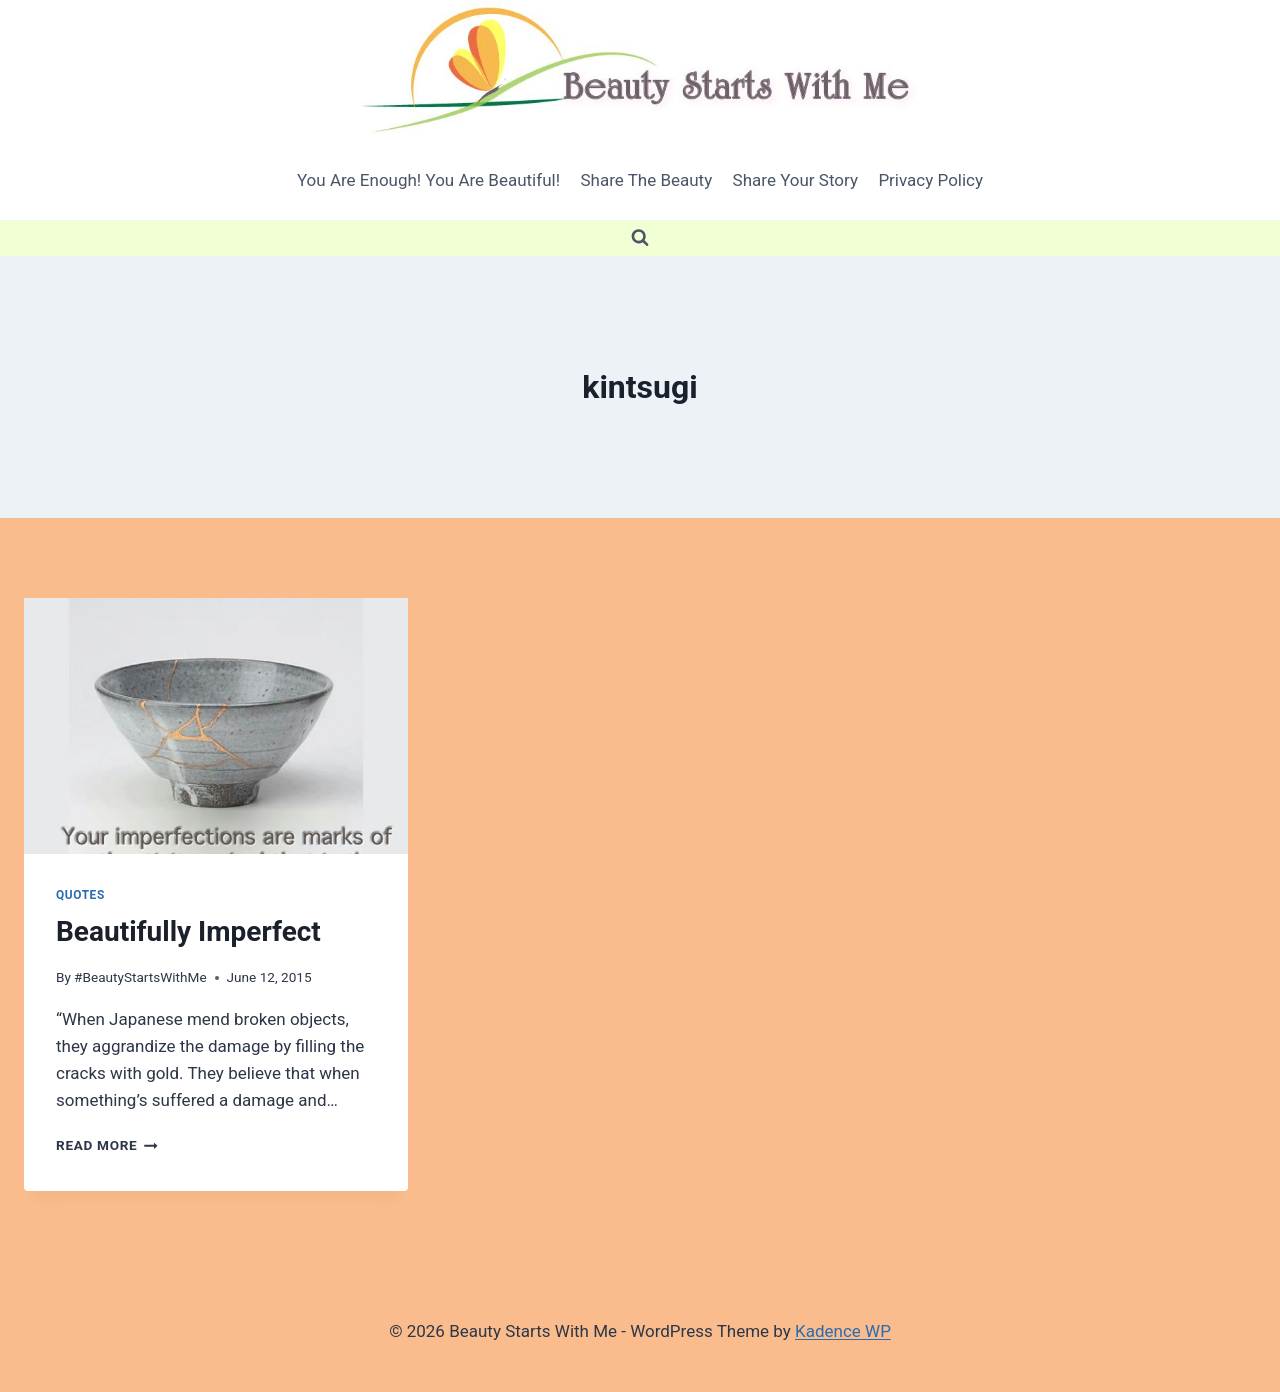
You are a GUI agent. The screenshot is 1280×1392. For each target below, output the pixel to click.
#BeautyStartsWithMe (140, 977)
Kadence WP (843, 1331)
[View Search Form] (640, 238)
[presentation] (216, 726)
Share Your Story (795, 180)
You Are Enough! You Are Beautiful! (428, 180)
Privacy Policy (930, 180)
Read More (107, 1145)
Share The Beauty (646, 180)
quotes (80, 895)
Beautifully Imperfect (188, 931)
